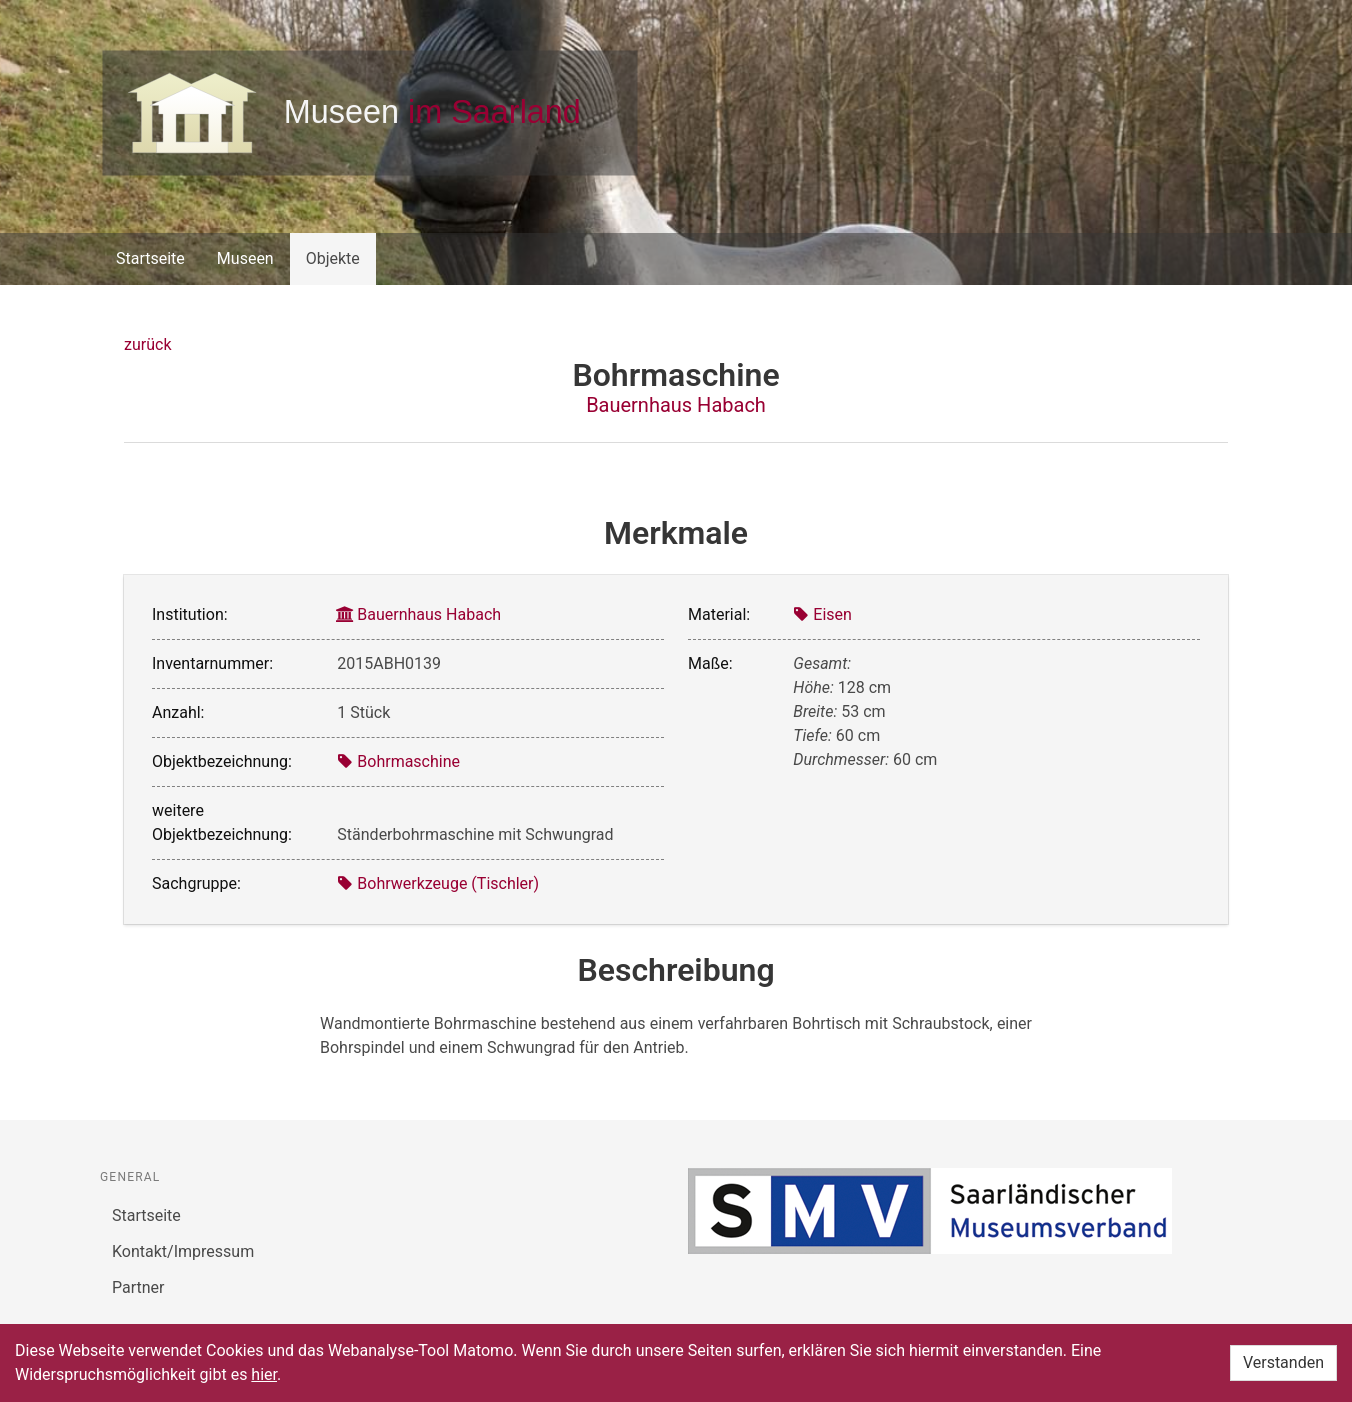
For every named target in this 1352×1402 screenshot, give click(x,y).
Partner (138, 1287)
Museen (245, 258)
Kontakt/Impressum (183, 1251)
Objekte (333, 258)
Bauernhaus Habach (676, 405)
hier (264, 1374)
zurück (147, 344)
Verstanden (1283, 1362)
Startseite (150, 258)
